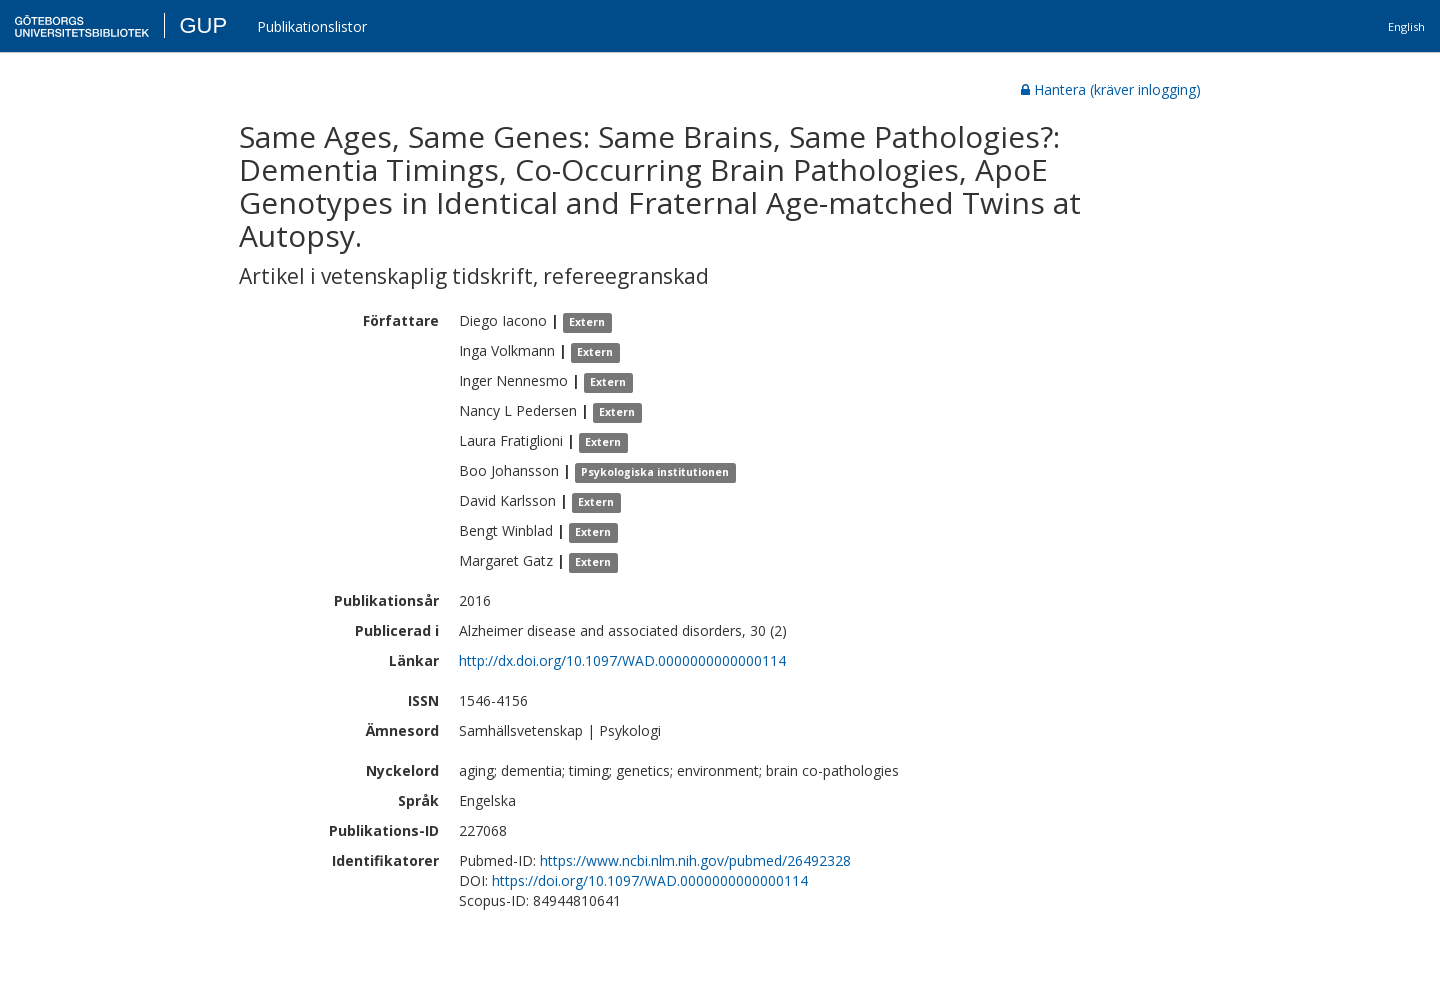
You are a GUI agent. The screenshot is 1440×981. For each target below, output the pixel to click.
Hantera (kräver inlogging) (1111, 89)
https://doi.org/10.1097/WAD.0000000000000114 (650, 880)
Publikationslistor (312, 26)
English (1406, 26)
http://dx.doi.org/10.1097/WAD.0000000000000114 (622, 660)
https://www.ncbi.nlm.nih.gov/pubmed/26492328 (695, 860)
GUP (203, 25)
